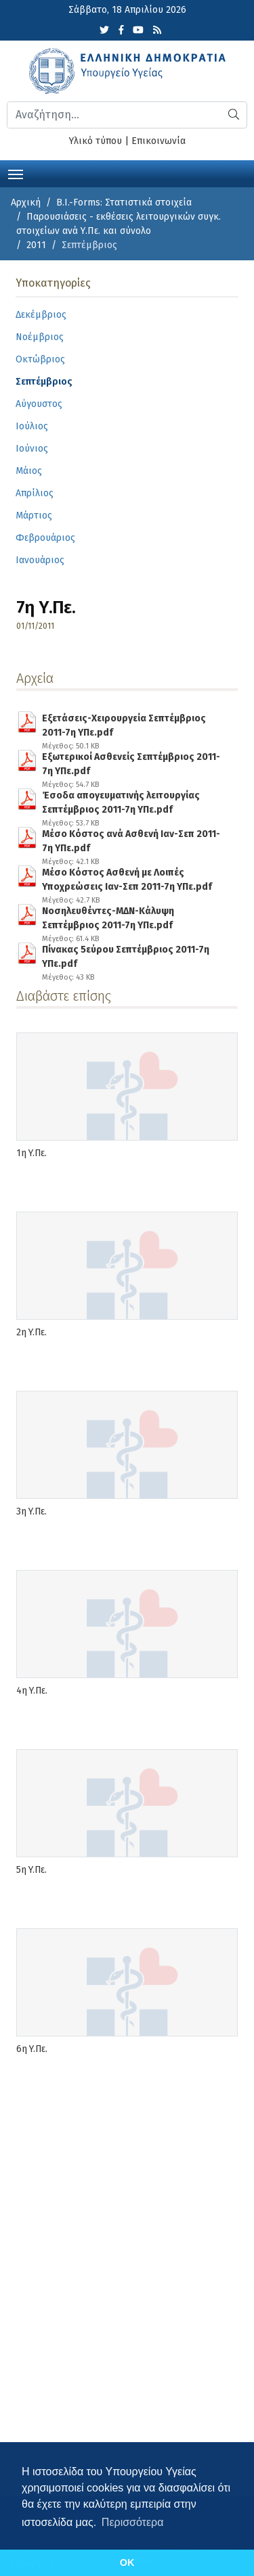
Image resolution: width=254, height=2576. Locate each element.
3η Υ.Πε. (31, 1511)
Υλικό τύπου (95, 141)
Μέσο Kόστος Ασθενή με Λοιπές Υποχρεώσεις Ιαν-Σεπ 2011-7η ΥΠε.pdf (131, 877)
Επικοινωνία (158, 141)
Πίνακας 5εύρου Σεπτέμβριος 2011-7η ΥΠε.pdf (131, 954)
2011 (36, 245)
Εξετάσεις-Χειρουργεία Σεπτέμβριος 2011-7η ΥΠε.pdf (131, 723)
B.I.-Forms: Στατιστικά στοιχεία (124, 202)
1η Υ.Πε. (31, 1153)
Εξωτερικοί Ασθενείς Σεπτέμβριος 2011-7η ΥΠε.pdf (131, 761)
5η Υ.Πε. (31, 1870)
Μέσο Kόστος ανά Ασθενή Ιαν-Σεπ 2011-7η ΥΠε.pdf (131, 838)
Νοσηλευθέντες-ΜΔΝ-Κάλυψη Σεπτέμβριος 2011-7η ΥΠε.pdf (131, 915)
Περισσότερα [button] (133, 2522)
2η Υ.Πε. (31, 1332)
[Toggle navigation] (15, 173)
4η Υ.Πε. (31, 1690)
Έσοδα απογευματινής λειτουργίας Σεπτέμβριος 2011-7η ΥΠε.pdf (131, 800)
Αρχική (26, 202)
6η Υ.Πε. (31, 2049)
